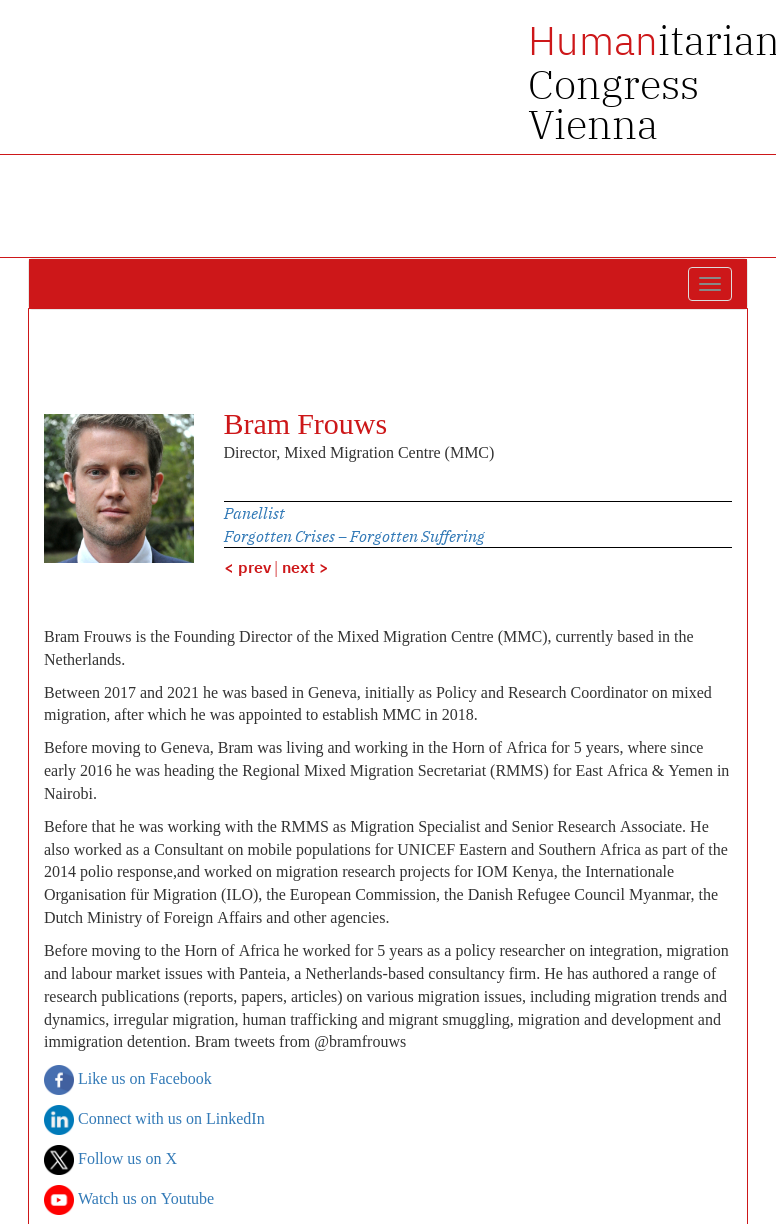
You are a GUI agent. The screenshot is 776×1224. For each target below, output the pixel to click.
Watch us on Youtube (129, 1200)
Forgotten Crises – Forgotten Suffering (354, 536)
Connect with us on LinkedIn (154, 1120)
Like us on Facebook (128, 1080)
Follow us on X (110, 1160)
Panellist (254, 513)
